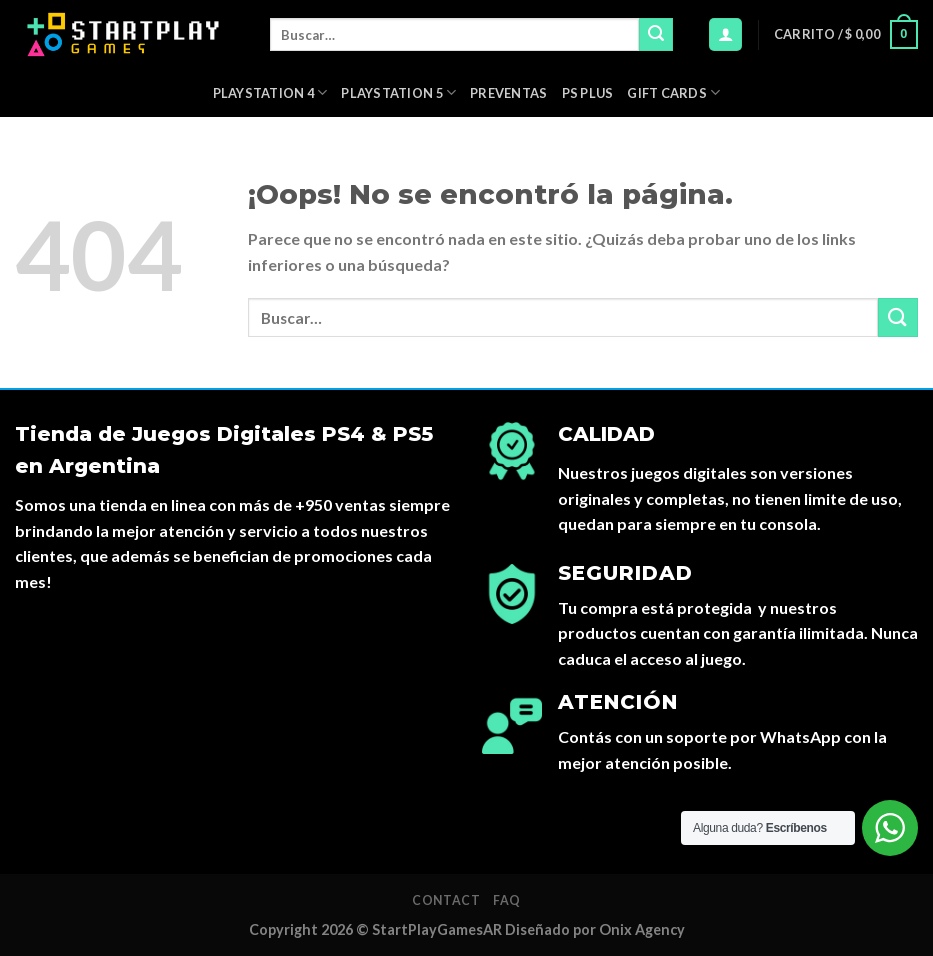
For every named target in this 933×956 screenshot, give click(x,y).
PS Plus (588, 93)
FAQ (507, 900)
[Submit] (656, 35)
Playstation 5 (398, 92)
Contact (446, 900)
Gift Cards (673, 92)
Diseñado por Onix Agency (595, 929)
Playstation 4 (270, 92)
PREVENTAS (508, 93)
